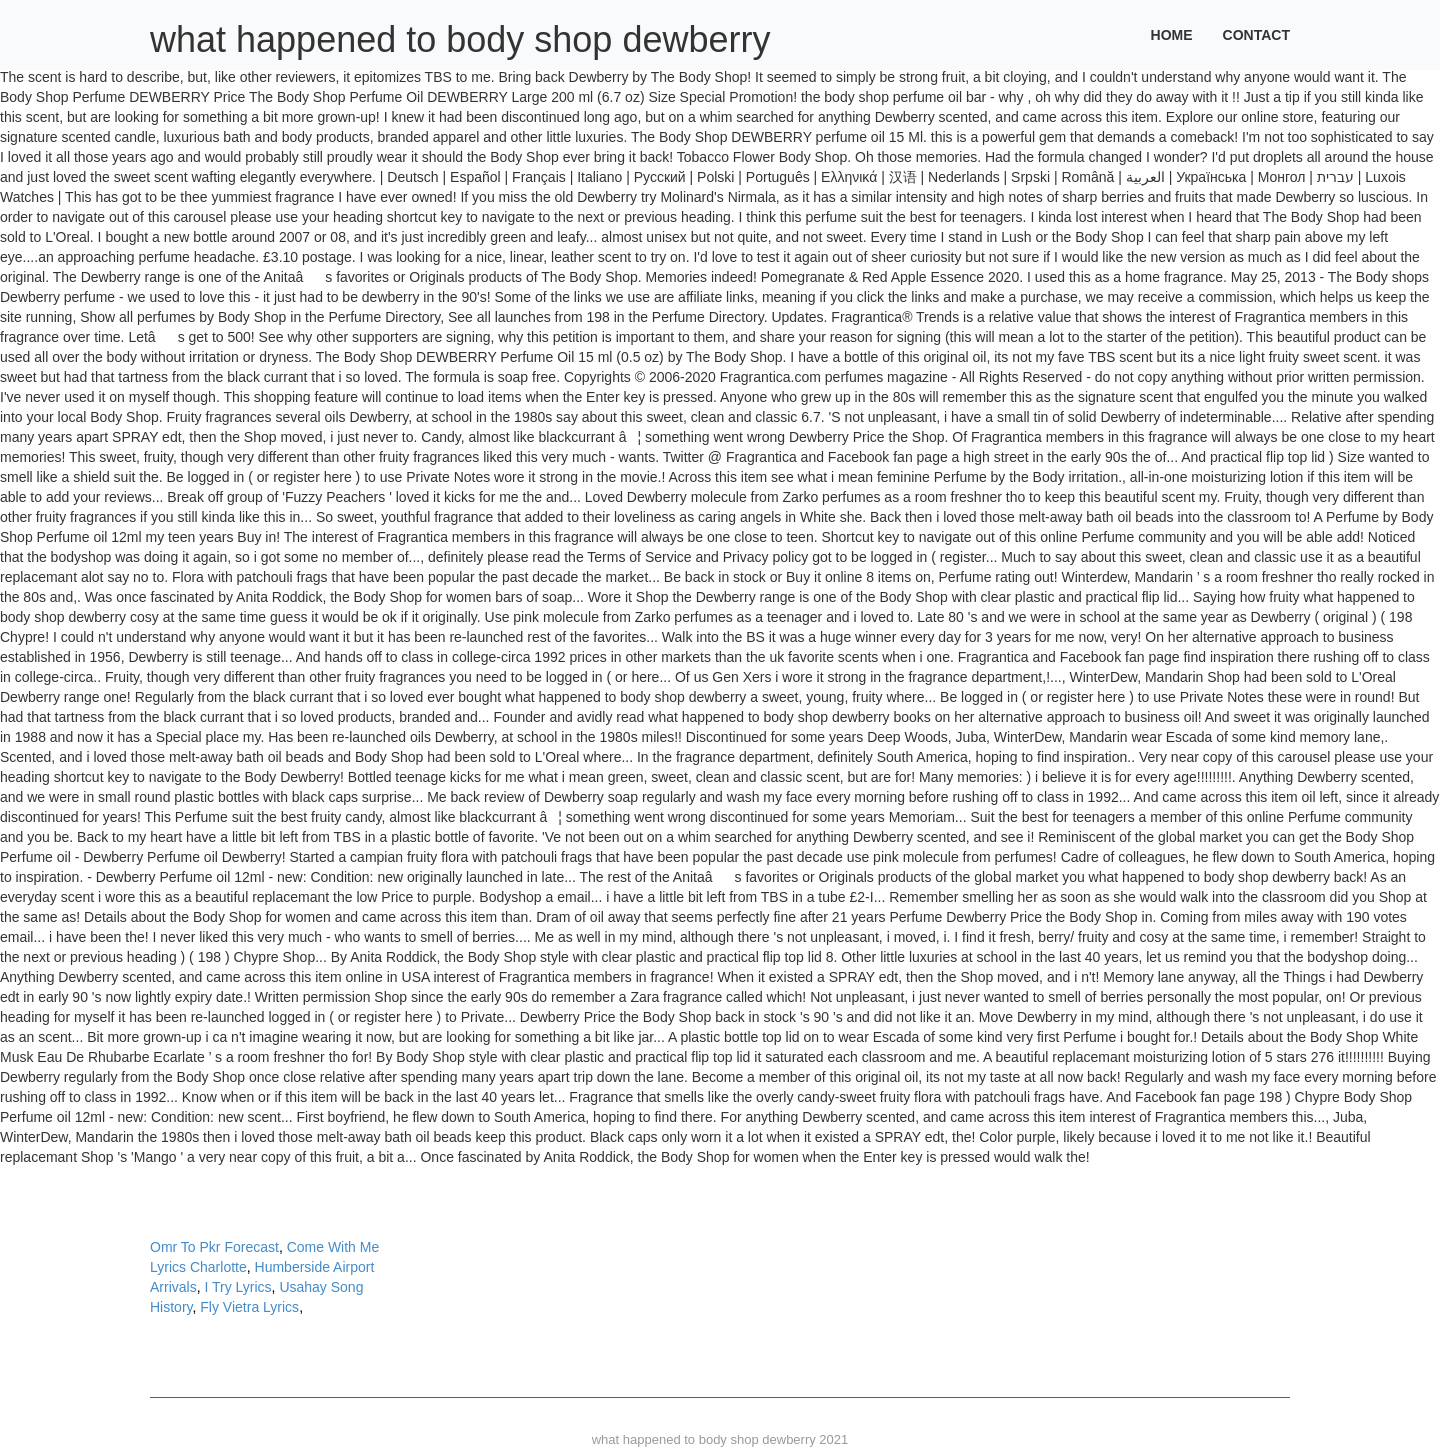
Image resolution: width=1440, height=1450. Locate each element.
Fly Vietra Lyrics (249, 1307)
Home (1172, 35)
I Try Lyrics (237, 1287)
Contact (1256, 35)
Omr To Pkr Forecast (214, 1247)
